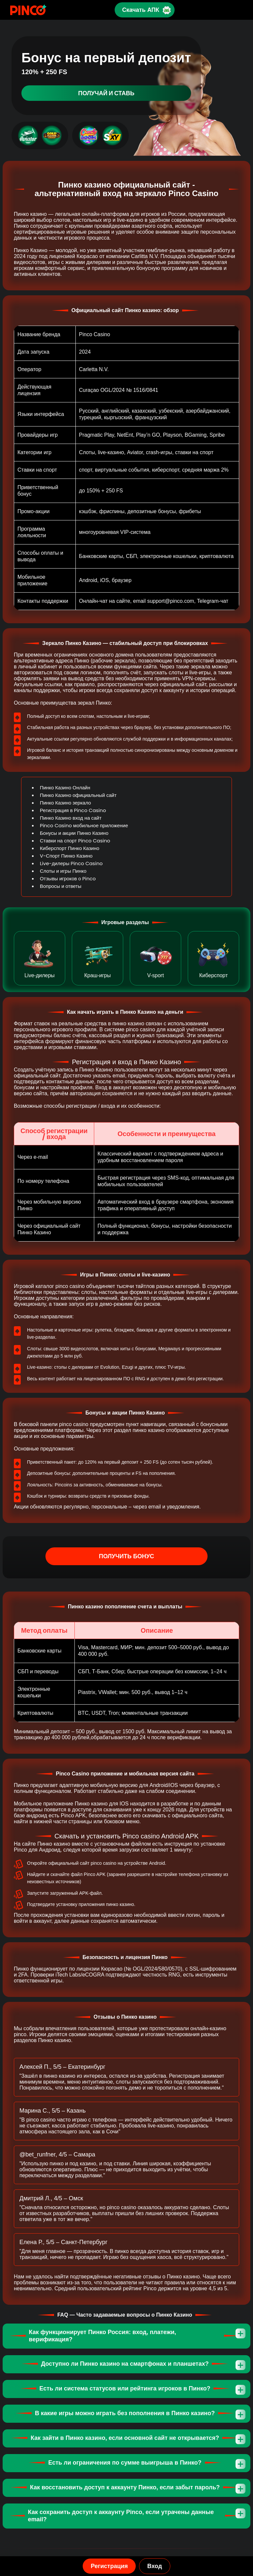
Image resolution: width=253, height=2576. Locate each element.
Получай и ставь (106, 93)
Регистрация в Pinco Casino (73, 810)
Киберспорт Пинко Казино (69, 848)
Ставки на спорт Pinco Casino (75, 840)
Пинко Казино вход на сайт (70, 817)
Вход (154, 2566)
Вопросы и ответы (60, 886)
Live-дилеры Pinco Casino (71, 863)
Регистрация (109, 2566)
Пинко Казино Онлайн (65, 787)
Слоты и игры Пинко (63, 870)
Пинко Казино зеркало (65, 802)
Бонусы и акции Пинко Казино (74, 833)
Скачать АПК (140, 10)
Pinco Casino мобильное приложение (84, 825)
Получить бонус (127, 1556)
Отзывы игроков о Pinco (68, 878)
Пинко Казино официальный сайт (78, 795)
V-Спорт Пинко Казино (66, 855)
